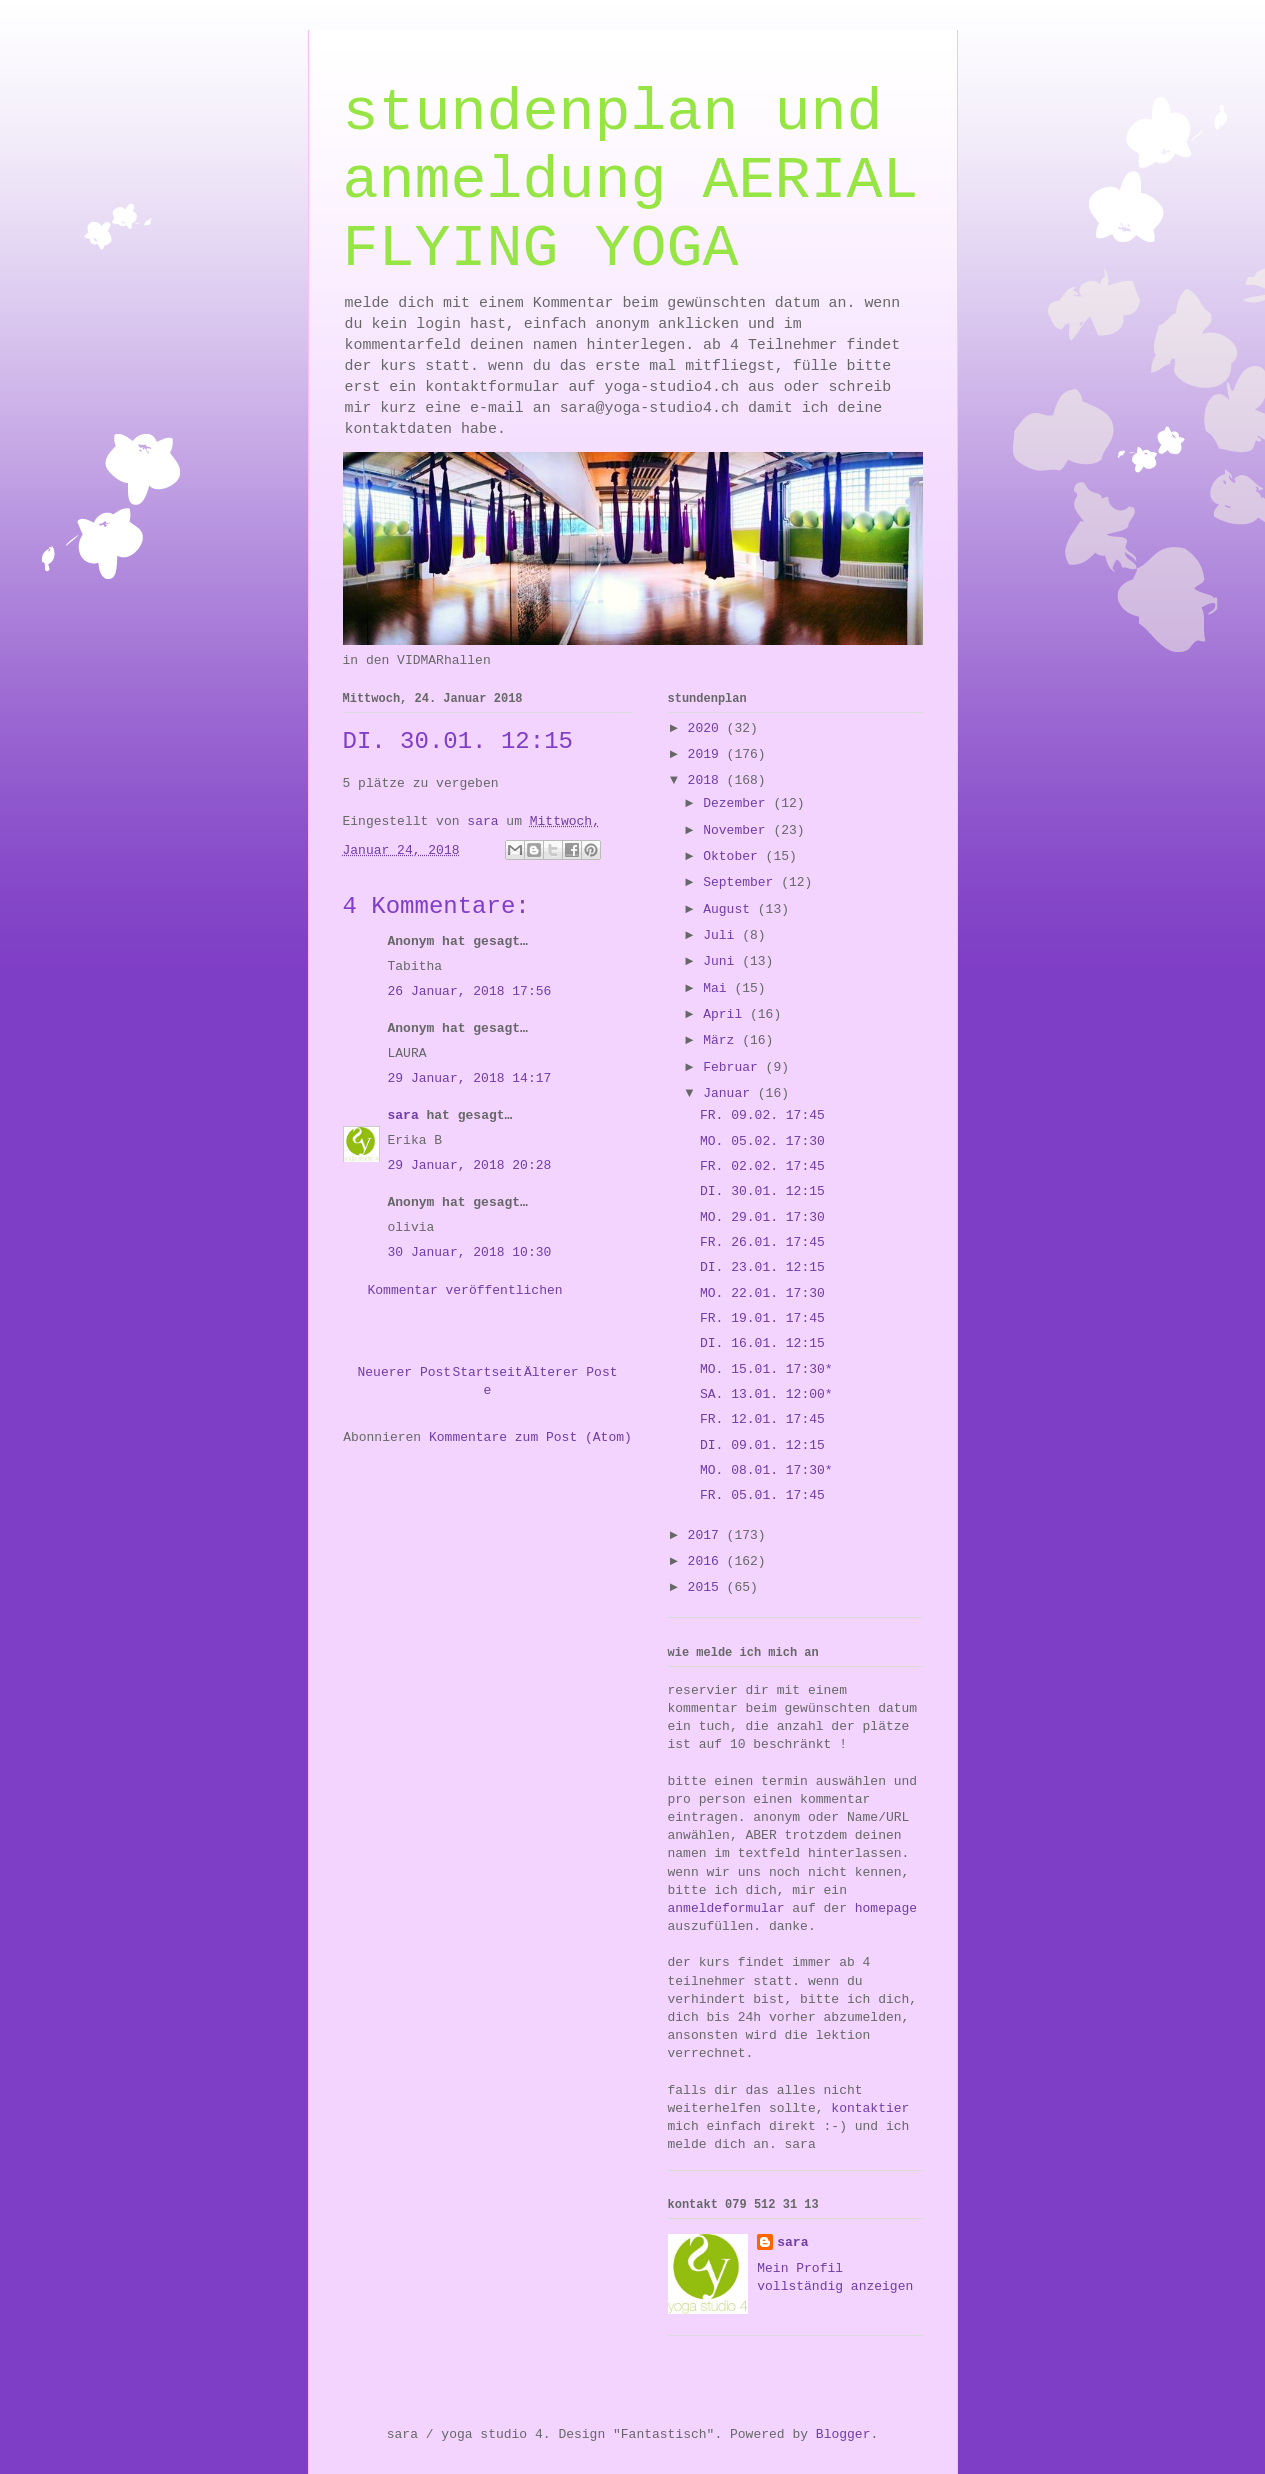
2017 (707, 1535)
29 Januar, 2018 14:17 (470, 1078)
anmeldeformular (726, 1908)
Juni (722, 961)
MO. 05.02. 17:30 (762, 1141)
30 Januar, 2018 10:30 (470, 1252)
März (722, 1040)
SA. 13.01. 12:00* (766, 1394)
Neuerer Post (405, 1372)
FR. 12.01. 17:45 (762, 1419)
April (726, 1014)
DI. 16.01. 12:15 (762, 1343)
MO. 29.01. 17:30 (762, 1217)
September (742, 882)
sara (403, 1115)
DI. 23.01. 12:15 (762, 1267)
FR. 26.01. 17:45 (762, 1242)
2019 (707, 754)
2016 (707, 1561)
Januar (730, 1093)
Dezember (738, 803)
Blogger (843, 2434)
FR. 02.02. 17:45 (762, 1166)
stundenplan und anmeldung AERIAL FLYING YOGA (631, 181)
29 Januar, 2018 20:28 (470, 1165)
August (730, 909)
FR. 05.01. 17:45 (762, 1495)
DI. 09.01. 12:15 (762, 1445)
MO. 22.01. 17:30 (762, 1293)
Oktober (734, 856)
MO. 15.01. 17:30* (766, 1369)
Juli (722, 935)
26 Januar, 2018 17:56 (470, 991)
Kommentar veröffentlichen (465, 1290)
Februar (734, 1067)
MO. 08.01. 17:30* (766, 1470)
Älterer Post (571, 1372)
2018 (707, 780)
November (738, 830)
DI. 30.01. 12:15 (762, 1191)
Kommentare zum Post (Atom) (530, 1437)
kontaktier (870, 2108)
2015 (707, 1587)
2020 (707, 728)
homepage (886, 1908)
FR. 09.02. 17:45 (762, 1115)
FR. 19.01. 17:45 (762, 1318)
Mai (718, 988)
